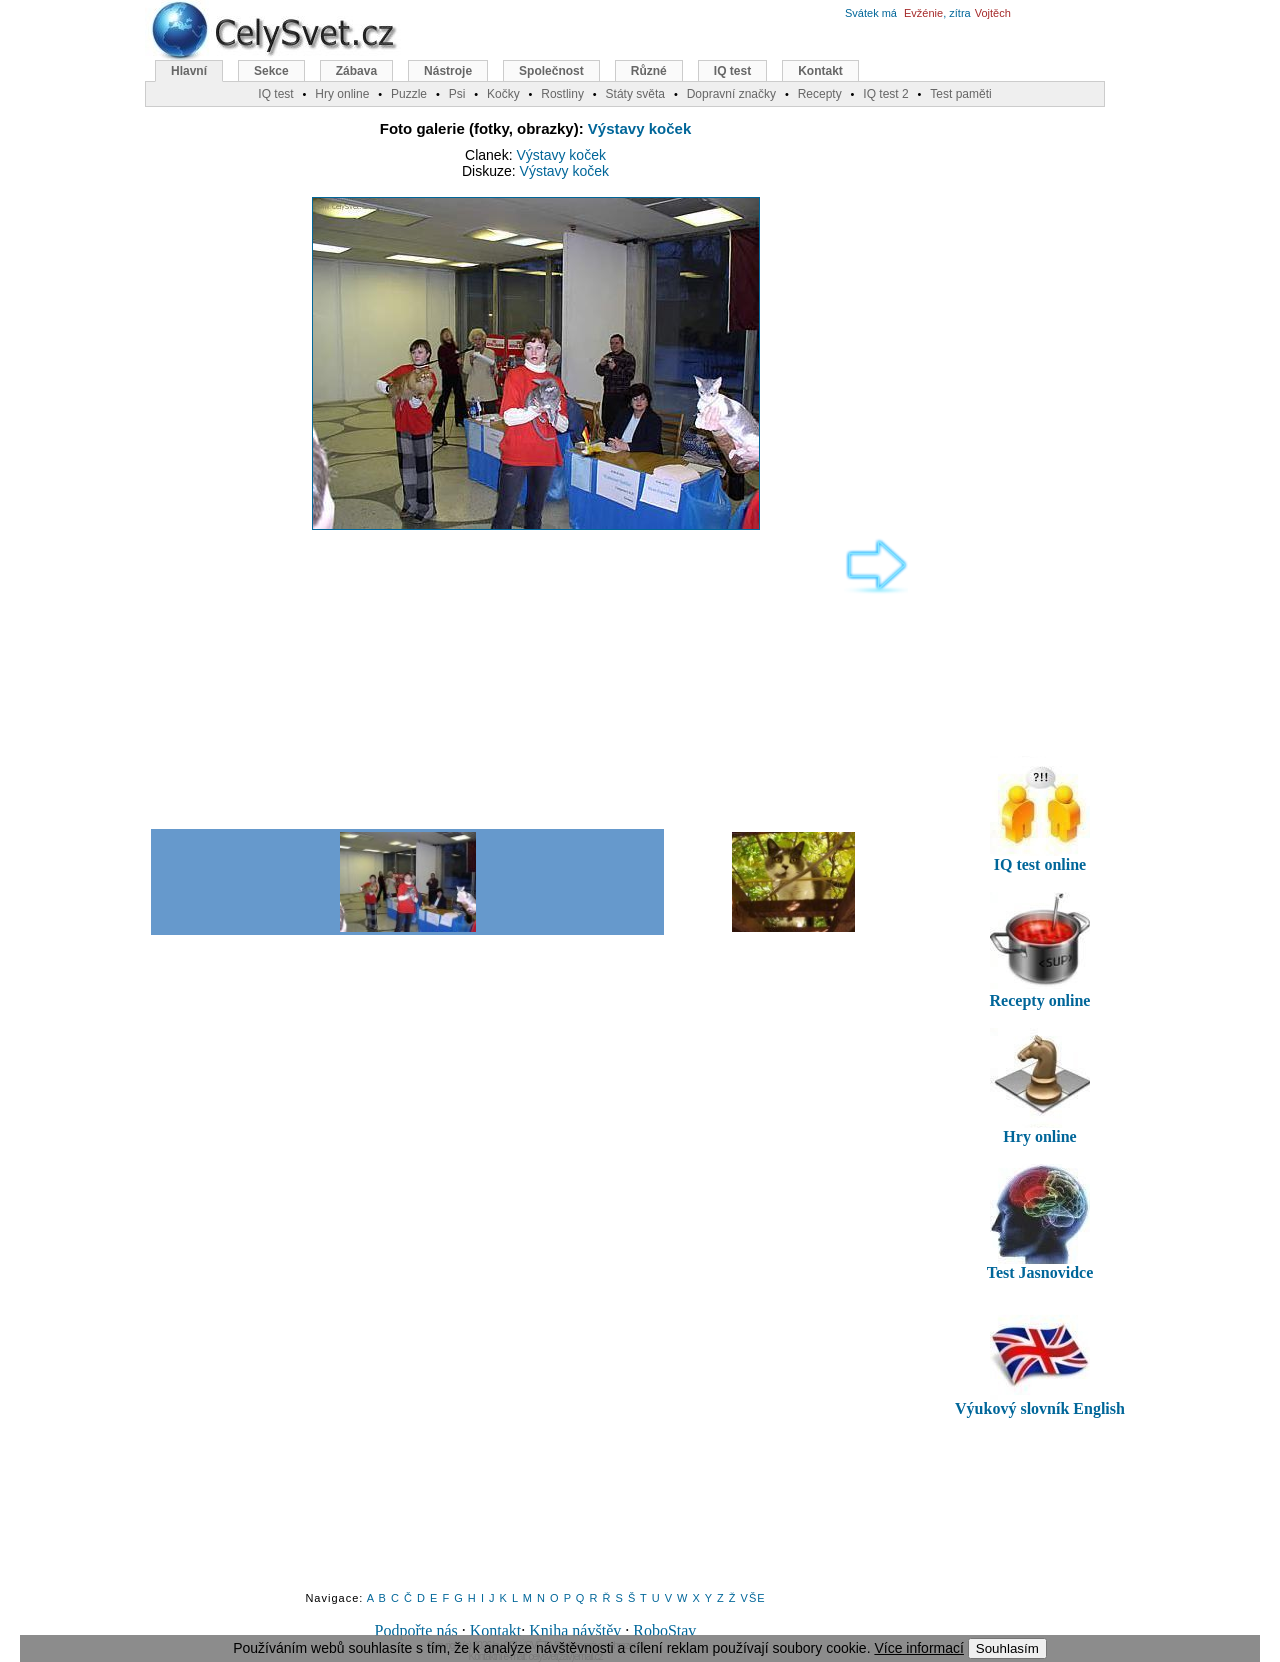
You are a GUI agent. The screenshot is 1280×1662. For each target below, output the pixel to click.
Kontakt (496, 1630)
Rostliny (562, 94)
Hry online (342, 94)
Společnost (551, 71)
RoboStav (664, 1630)
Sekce (271, 71)
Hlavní (189, 71)
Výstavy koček (639, 128)
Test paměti (960, 94)
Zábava (356, 71)
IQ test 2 (885, 94)
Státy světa (635, 94)
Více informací (918, 1648)
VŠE (753, 1598)
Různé (649, 71)
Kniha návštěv (575, 1630)
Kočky (503, 94)
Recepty (820, 94)
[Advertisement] (526, 678)
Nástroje (448, 71)
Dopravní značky (731, 94)
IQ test (732, 71)
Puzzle (409, 94)
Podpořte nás (416, 1630)
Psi (457, 94)
